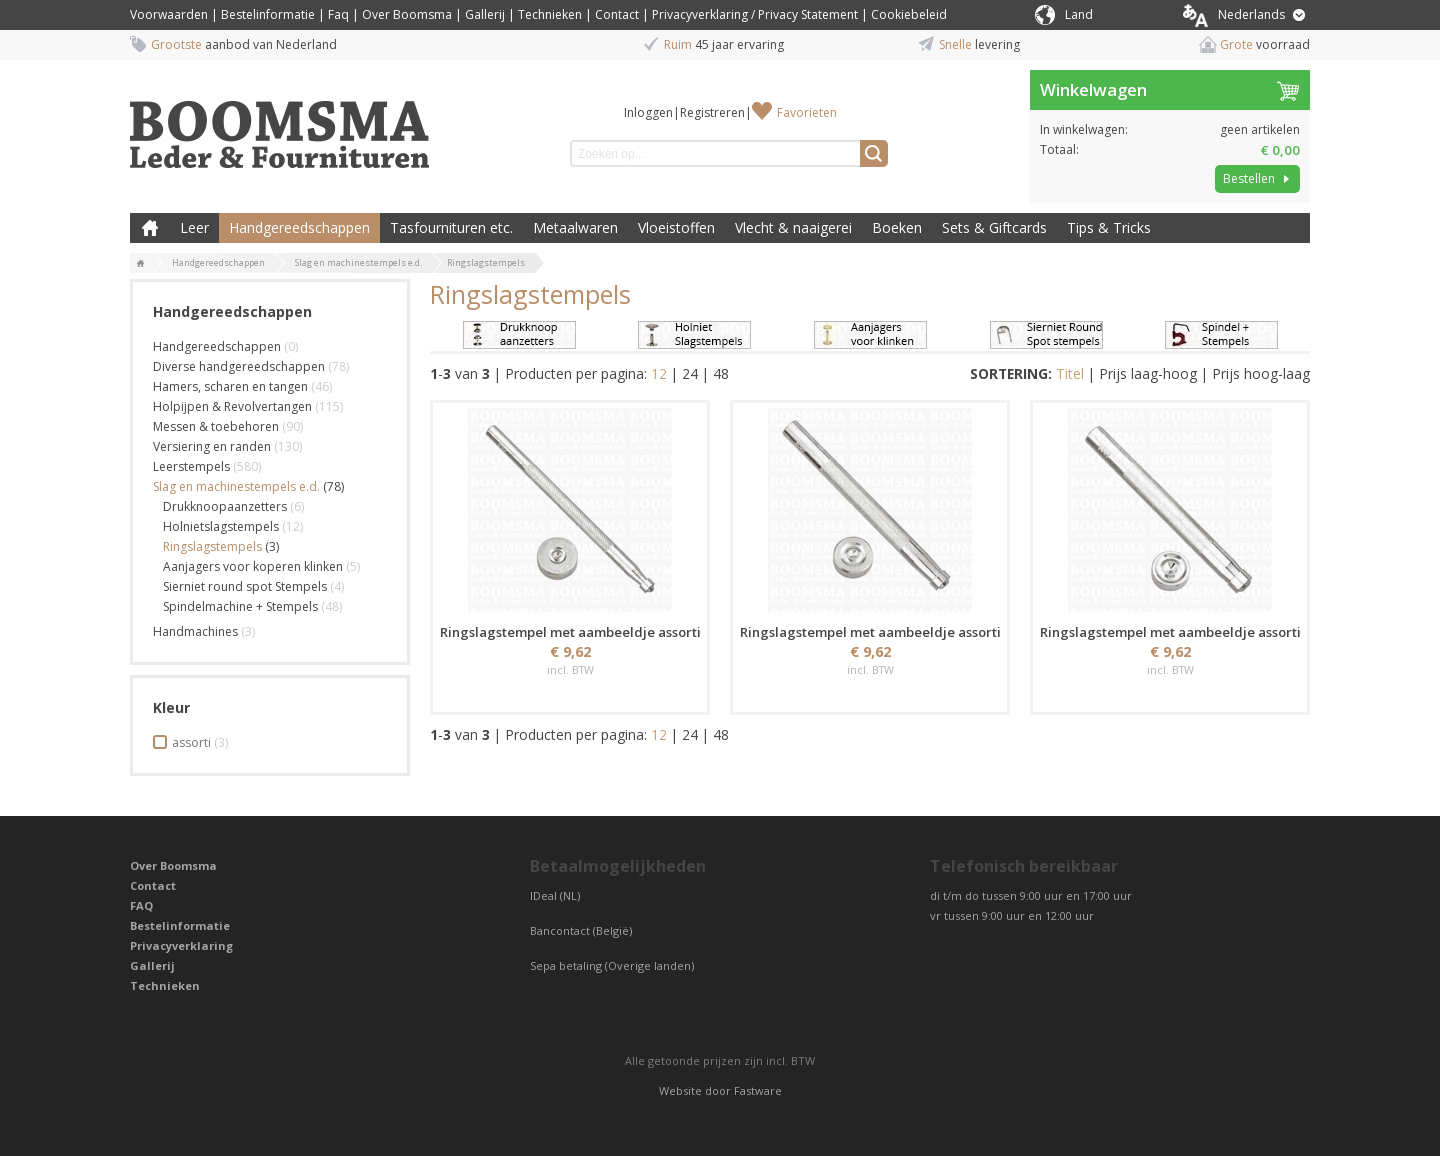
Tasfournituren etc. (451, 227)
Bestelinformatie (268, 14)
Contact (617, 14)
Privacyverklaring (181, 945)
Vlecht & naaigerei (793, 227)
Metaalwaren (575, 227)
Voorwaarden (169, 14)
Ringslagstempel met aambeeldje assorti (570, 632)
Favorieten (807, 112)
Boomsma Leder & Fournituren (150, 228)
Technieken (550, 14)
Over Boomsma (407, 14)
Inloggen (648, 112)
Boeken (897, 227)
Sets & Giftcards (994, 227)
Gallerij (485, 14)
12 (659, 373)
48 (721, 373)
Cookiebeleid (909, 14)
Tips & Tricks (1109, 227)
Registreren (712, 112)
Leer (194, 227)
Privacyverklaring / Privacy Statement (755, 14)
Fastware (758, 1090)
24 (690, 373)
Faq (338, 14)
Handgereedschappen (299, 227)
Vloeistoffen (676, 227)
